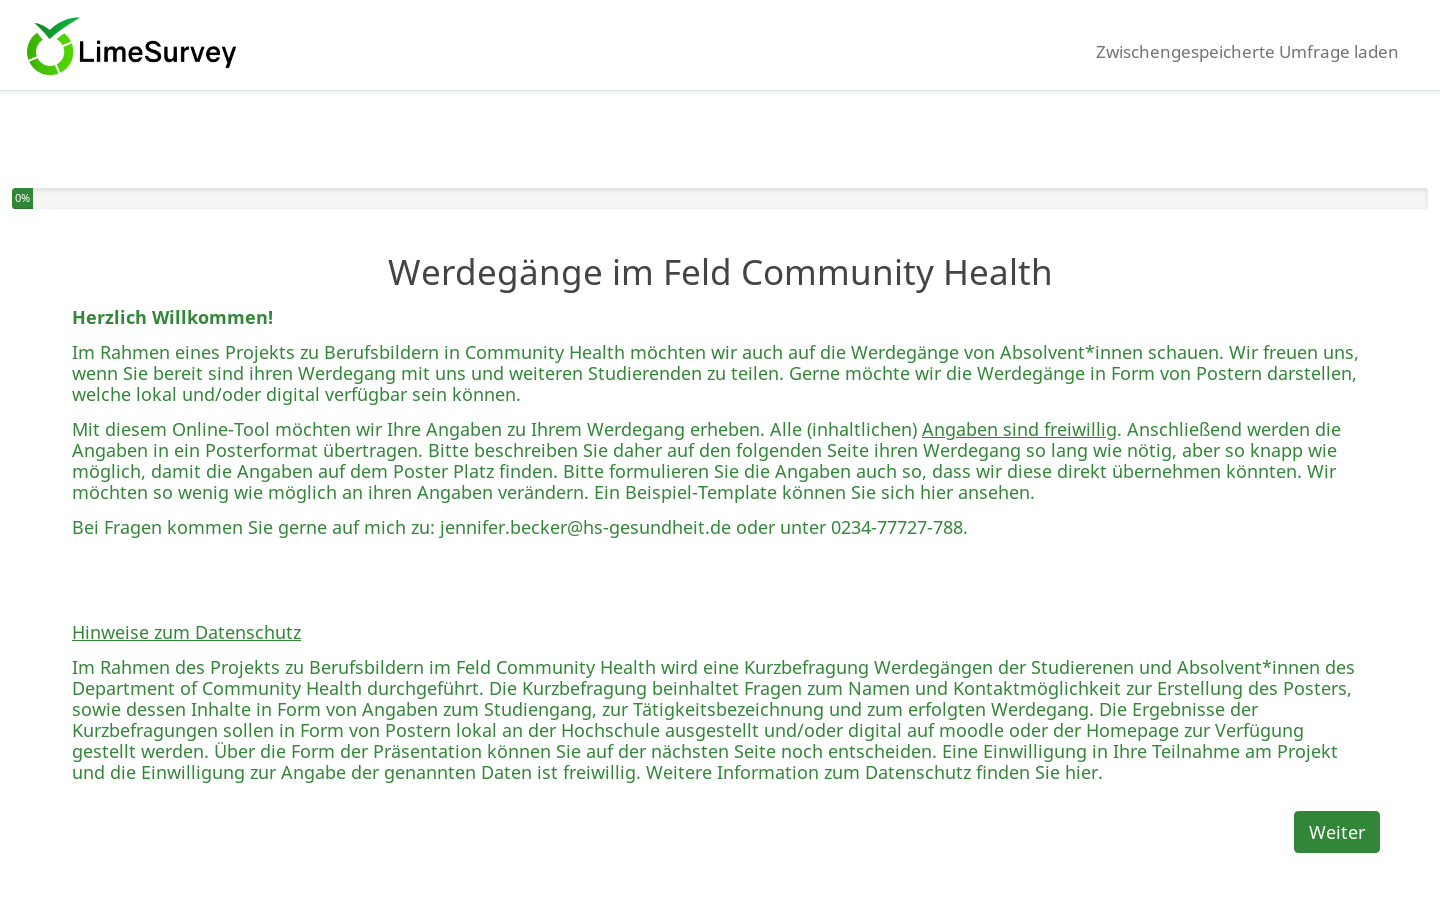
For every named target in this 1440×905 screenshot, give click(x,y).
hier (936, 492)
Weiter (1337, 832)
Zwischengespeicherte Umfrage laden (1247, 51)
